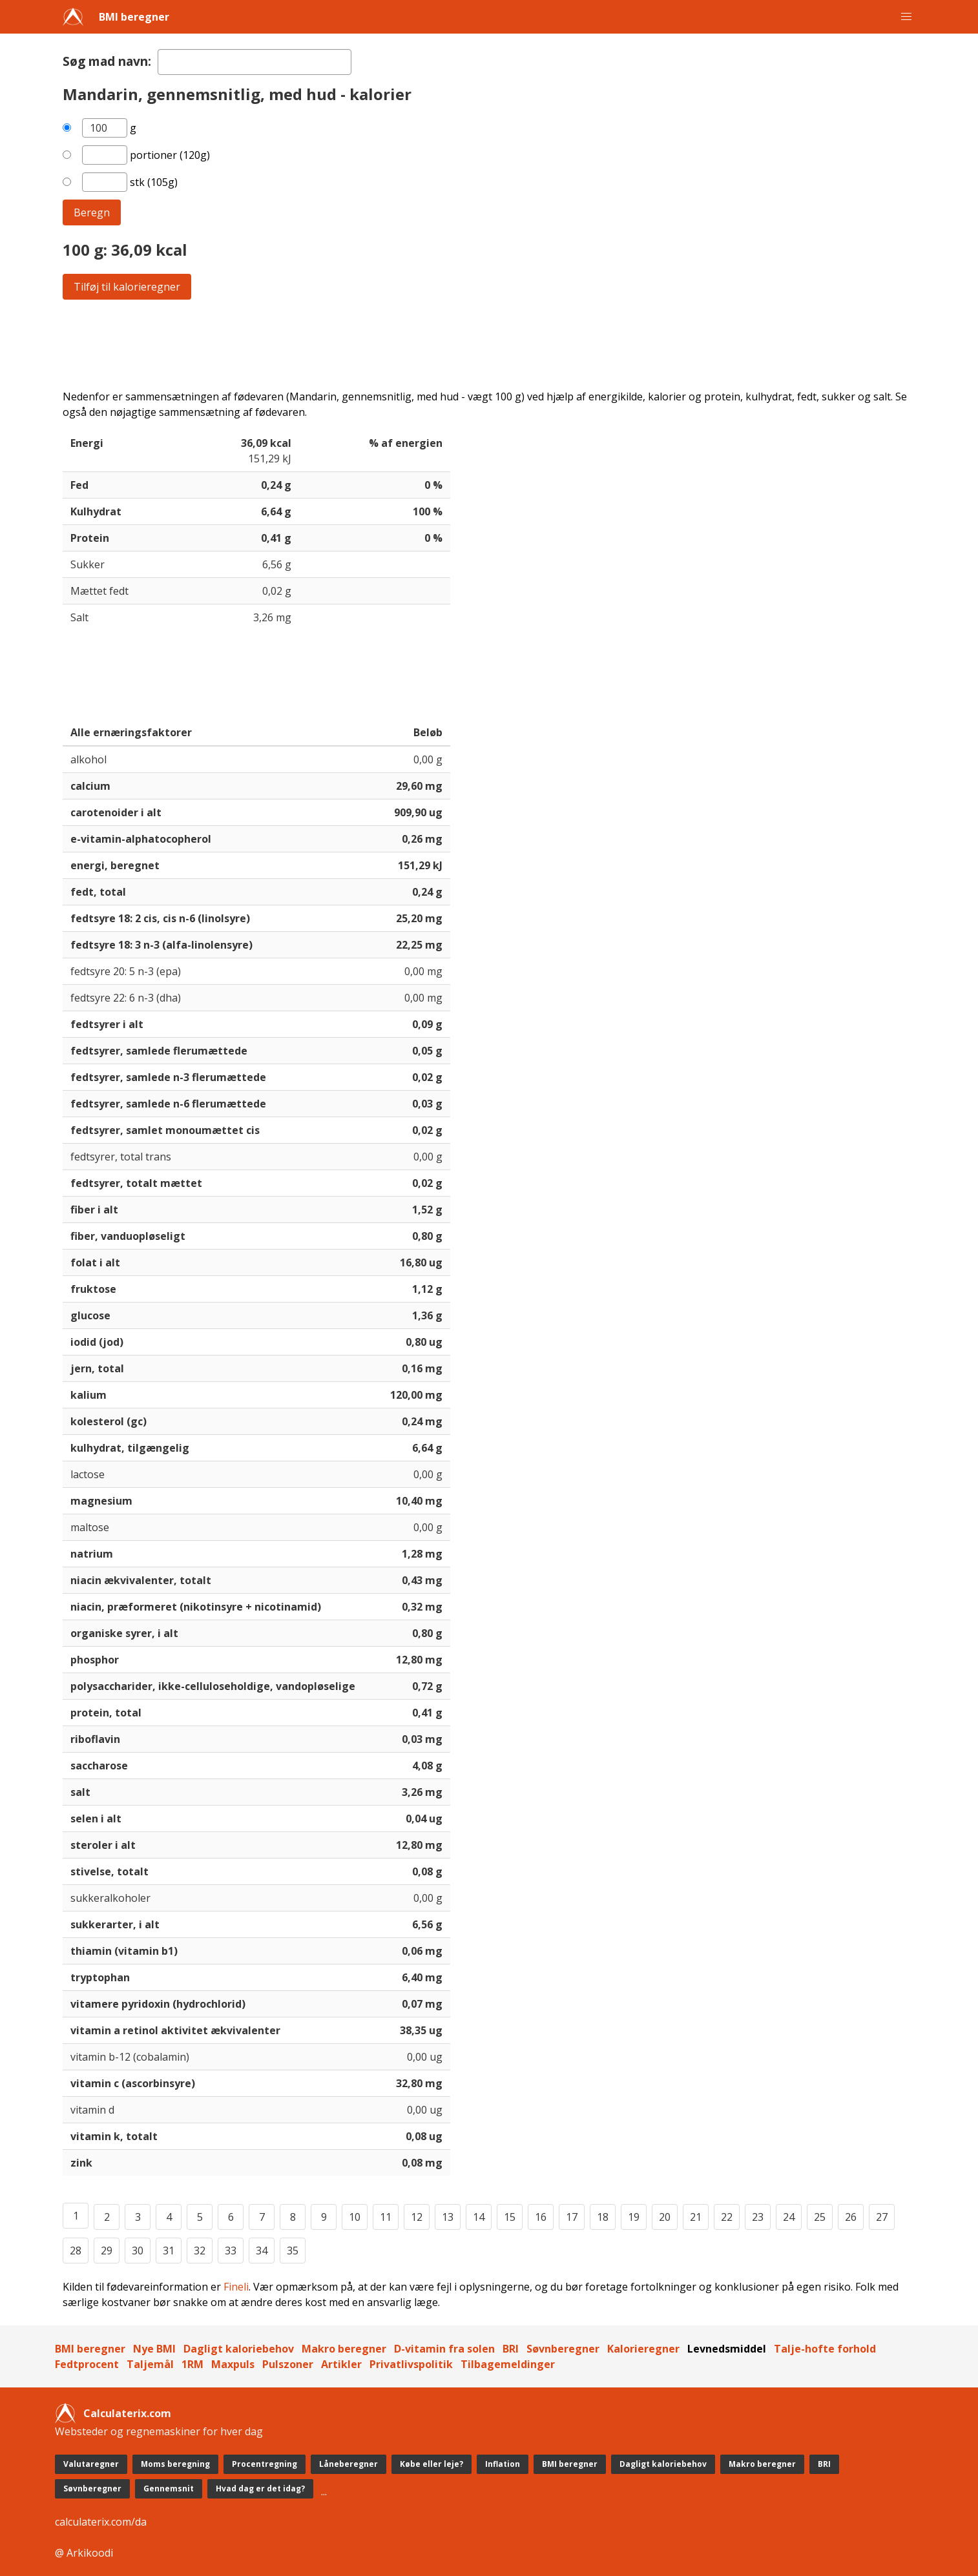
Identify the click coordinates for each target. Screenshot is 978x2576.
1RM (192, 2364)
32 (199, 2250)
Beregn (92, 212)
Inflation (502, 2463)
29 (106, 2250)
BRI (511, 2349)
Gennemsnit (168, 2488)
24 (789, 2217)
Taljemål (150, 2364)
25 (820, 2217)
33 (230, 2250)
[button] (906, 17)
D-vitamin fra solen (444, 2349)
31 (168, 2250)
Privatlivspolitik (411, 2364)
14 (478, 2217)
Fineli (236, 2287)
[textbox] (254, 62)
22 (727, 2217)
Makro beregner (344, 2349)
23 (758, 2217)
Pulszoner (287, 2364)
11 (385, 2217)
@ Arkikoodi (84, 2553)
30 (137, 2250)
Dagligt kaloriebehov (238, 2349)
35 (292, 2250)
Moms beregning (175, 2463)
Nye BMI (154, 2349)
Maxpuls (233, 2364)
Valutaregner (91, 2463)
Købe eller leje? (431, 2463)
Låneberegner (348, 2463)
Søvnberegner (562, 2349)
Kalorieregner (643, 2349)
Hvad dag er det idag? (260, 2488)
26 (851, 2217)
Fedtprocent (87, 2364)
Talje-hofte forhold (825, 2349)
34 (261, 2250)
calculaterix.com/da (101, 2522)
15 (509, 2217)
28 (75, 2250)
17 (571, 2217)
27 (882, 2217)
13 (447, 2217)
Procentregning (264, 2463)
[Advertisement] (450, 344)
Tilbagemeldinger (508, 2364)
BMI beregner (134, 17)
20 (665, 2217)
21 (696, 2217)
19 (634, 2217)
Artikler (341, 2364)
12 (416, 2217)
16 (540, 2217)
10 (354, 2217)
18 (603, 2217)
